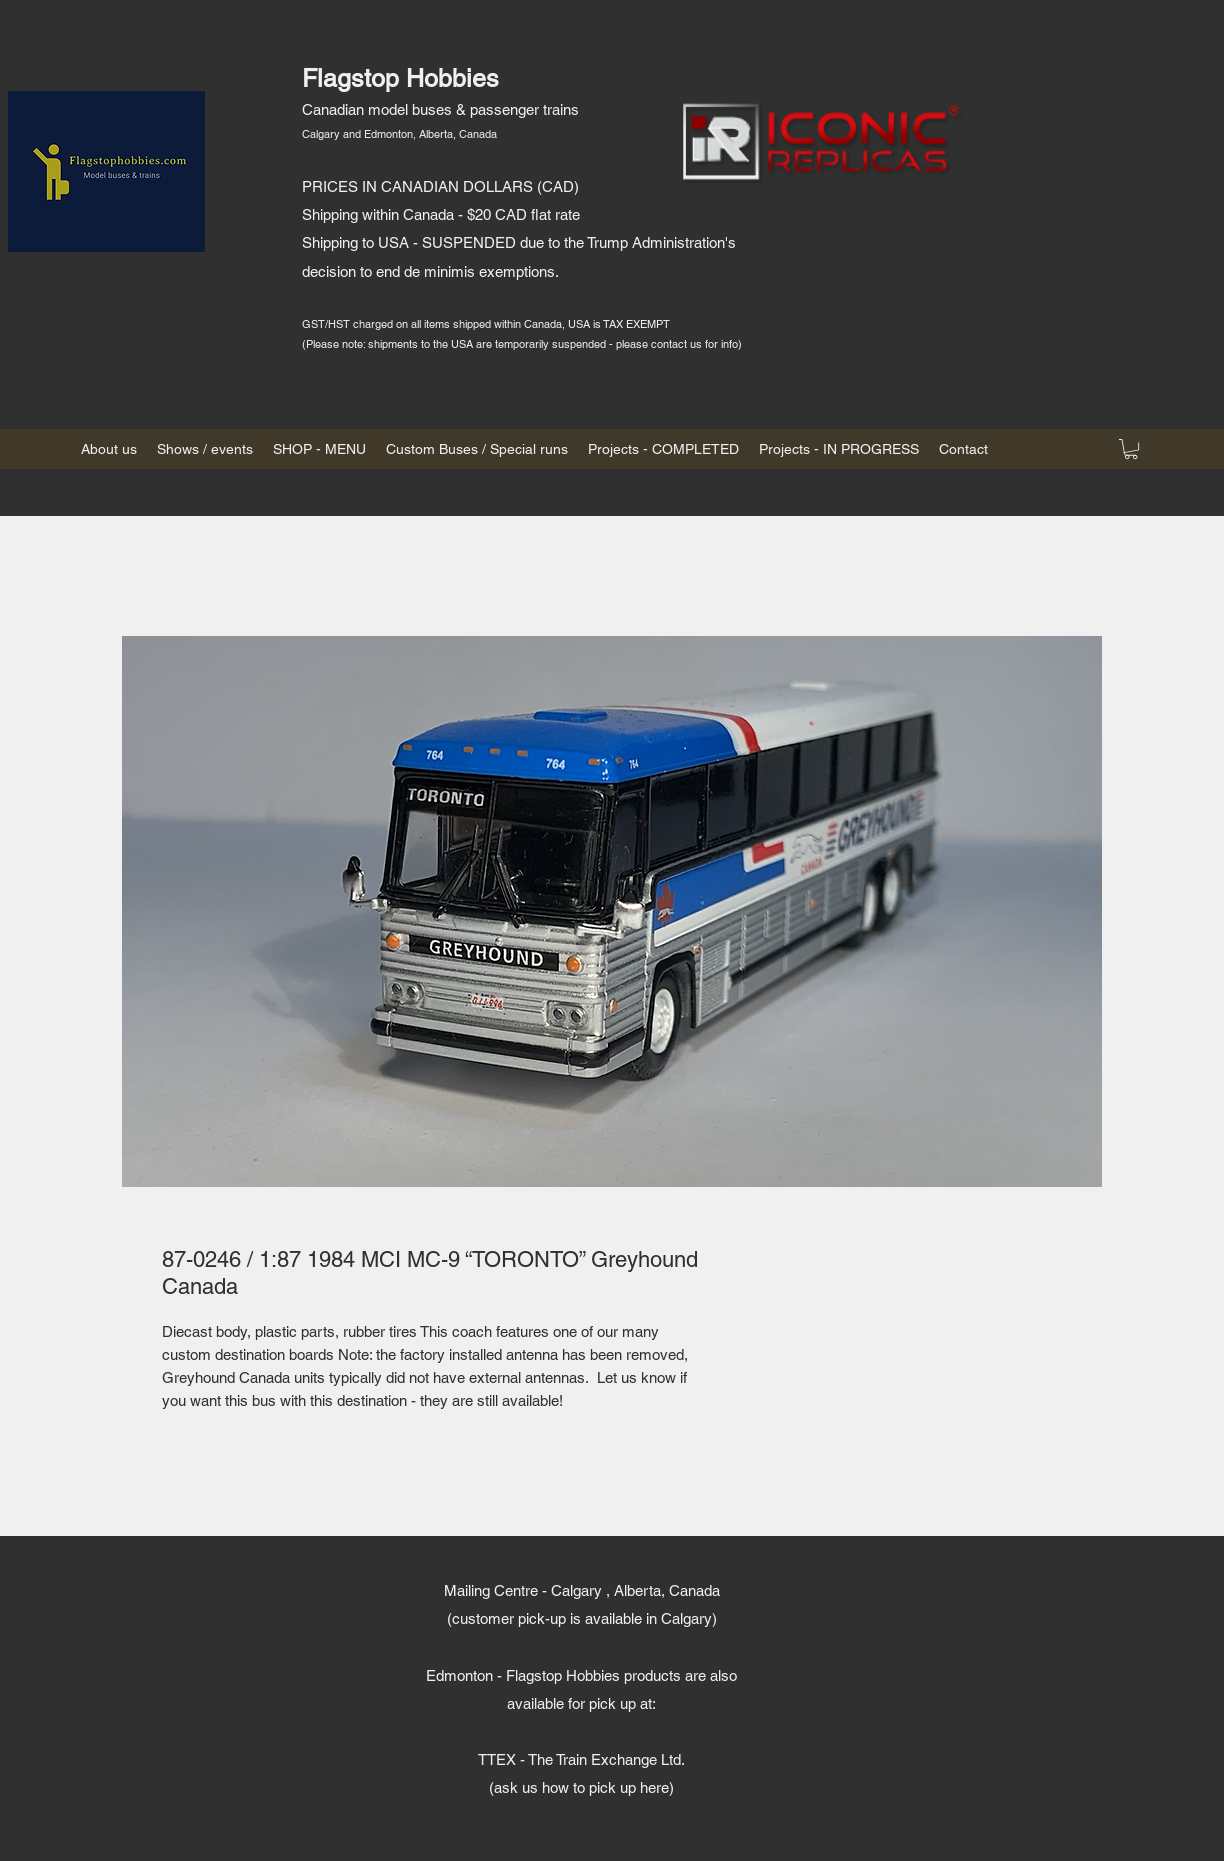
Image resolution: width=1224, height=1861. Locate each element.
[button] (1131, 449)
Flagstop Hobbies (400, 78)
